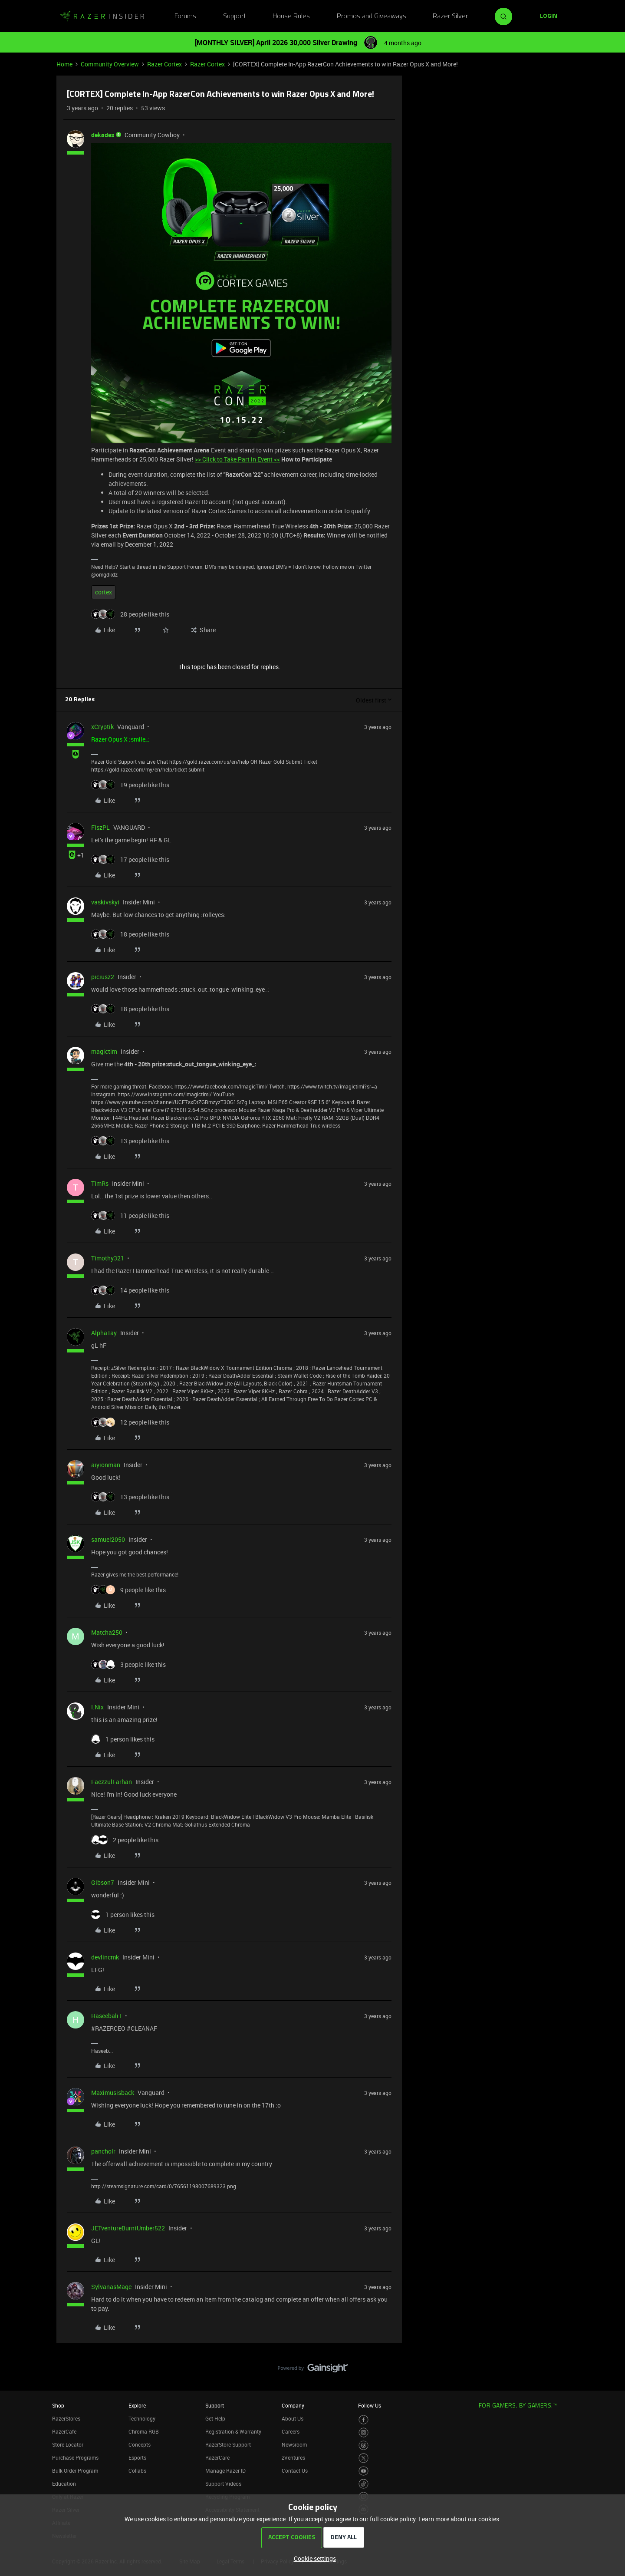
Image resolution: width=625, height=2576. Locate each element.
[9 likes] (128, 1589)
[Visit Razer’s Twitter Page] (363, 2458)
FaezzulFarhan (111, 1782)
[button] (548, 16)
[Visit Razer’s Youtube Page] (363, 2471)
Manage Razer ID (225, 2470)
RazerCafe (64, 2431)
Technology (141, 2418)
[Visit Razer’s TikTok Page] (363, 2483)
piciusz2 (102, 977)
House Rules (291, 16)
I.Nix (97, 1707)
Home (64, 64)
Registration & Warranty (233, 2431)
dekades (102, 135)
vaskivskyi (105, 902)
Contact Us (295, 2470)
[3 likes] (128, 1664)
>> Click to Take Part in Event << (237, 459)
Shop (58, 2405)
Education (64, 2483)
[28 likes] (130, 614)
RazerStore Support (228, 2444)
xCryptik (102, 726)
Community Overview (110, 64)
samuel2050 (108, 1539)
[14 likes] (130, 1290)
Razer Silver (450, 16)
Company (293, 2405)
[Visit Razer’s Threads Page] (363, 2445)
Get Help (215, 2418)
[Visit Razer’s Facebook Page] (363, 2419)
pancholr (103, 2151)
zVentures (293, 2457)
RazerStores (66, 2418)
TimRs (100, 1183)
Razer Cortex (164, 64)
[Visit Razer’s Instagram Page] (363, 2432)
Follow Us (369, 2405)
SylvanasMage (111, 2286)
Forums (185, 16)
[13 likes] (130, 1140)
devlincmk (105, 1957)
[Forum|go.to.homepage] (102, 16)
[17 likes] (130, 859)
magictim (104, 1051)
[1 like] (123, 1739)
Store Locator (67, 2444)
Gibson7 (102, 1882)
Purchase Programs (75, 2457)
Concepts (139, 2444)
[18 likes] (130, 934)
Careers (290, 2431)
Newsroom (294, 2444)
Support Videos (223, 2483)
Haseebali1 (106, 2016)
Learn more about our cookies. (459, 2519)
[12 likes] (130, 1422)
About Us (292, 2418)
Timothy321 (107, 1258)
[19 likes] (130, 784)
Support (234, 16)
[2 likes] (124, 1839)
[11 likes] (130, 1215)
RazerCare (217, 2457)
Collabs (137, 2470)
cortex (103, 592)
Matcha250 (106, 1632)
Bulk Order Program (75, 2470)
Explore (137, 2405)
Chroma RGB (143, 2431)
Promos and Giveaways (371, 16)
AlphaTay (104, 1333)
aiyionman (105, 1465)
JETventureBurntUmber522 (128, 2228)
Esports (137, 2457)
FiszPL (100, 827)
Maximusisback (112, 2092)
